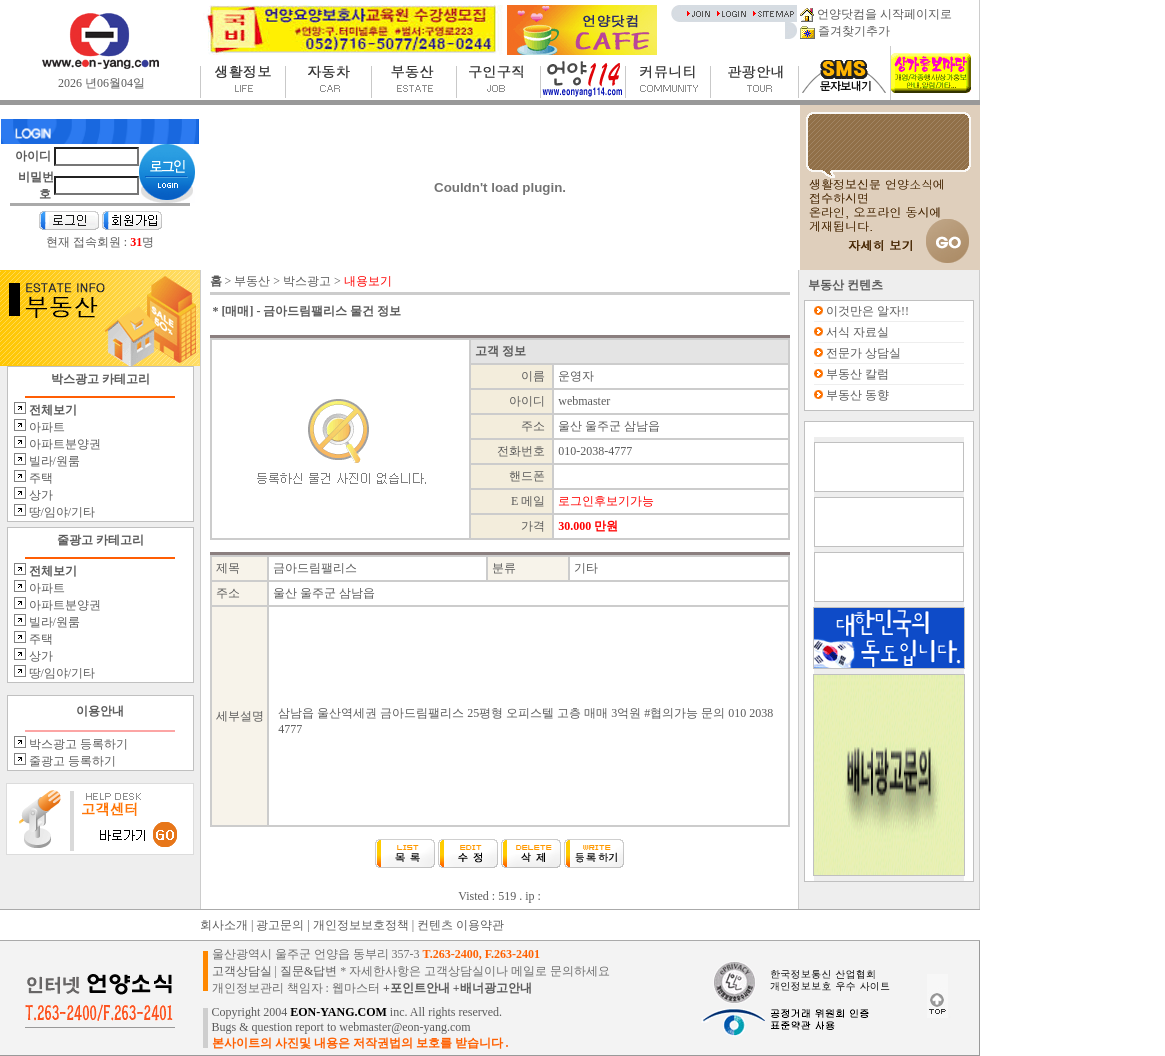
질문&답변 (308, 971)
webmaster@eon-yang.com (404, 1027)
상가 (39, 495)
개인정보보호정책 (361, 925)
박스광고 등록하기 (77, 744)
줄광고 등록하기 (71, 761)
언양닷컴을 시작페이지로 (876, 14)
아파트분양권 (63, 444)
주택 (39, 478)
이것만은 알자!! (867, 311)
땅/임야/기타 (61, 512)
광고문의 (280, 925)
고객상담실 (242, 971)
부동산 (252, 281)
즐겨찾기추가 (845, 31)
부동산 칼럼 (857, 374)
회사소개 (224, 925)
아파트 (45, 427)
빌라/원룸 (53, 461)
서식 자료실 (857, 332)
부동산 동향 (857, 395)
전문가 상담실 (863, 353)
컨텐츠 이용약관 (460, 925)
